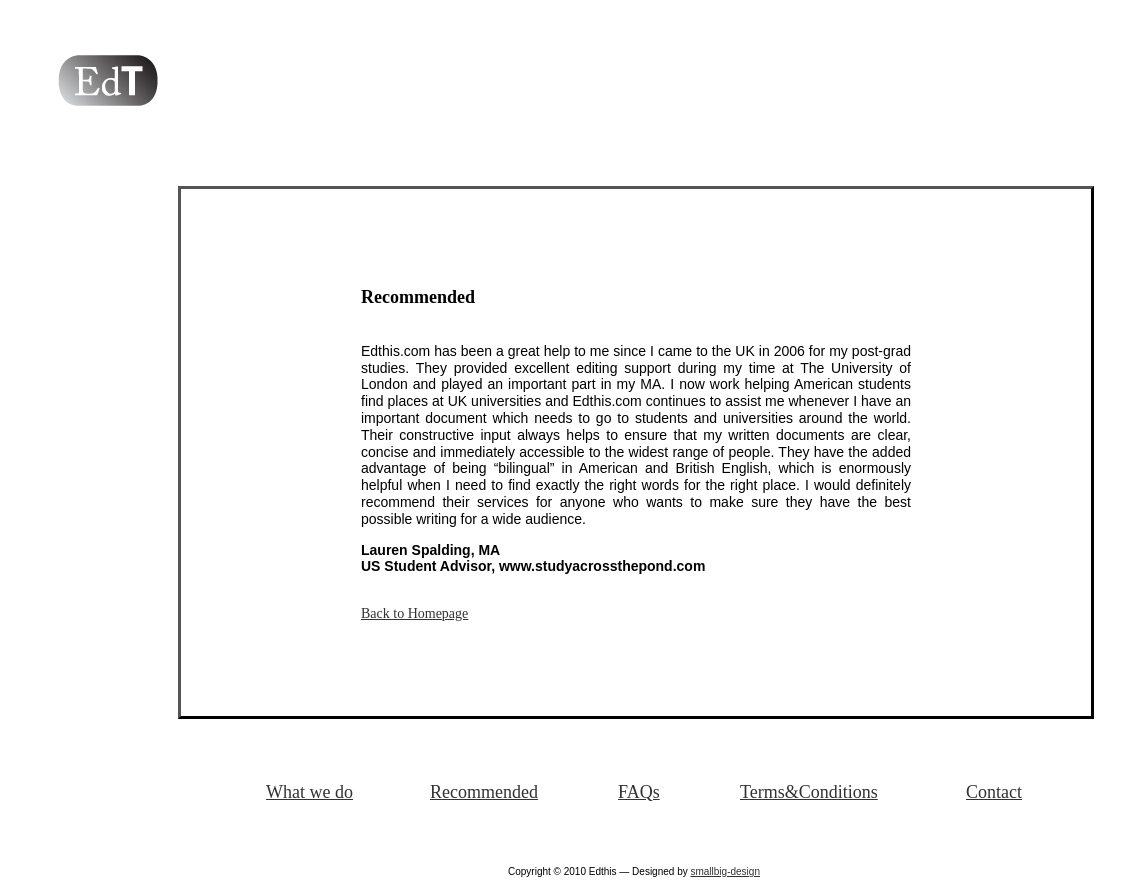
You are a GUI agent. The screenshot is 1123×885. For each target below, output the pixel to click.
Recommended (484, 792)
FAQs (639, 792)
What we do (309, 792)
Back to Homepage (414, 613)
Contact (994, 792)
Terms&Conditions (809, 792)
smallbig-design (724, 871)
